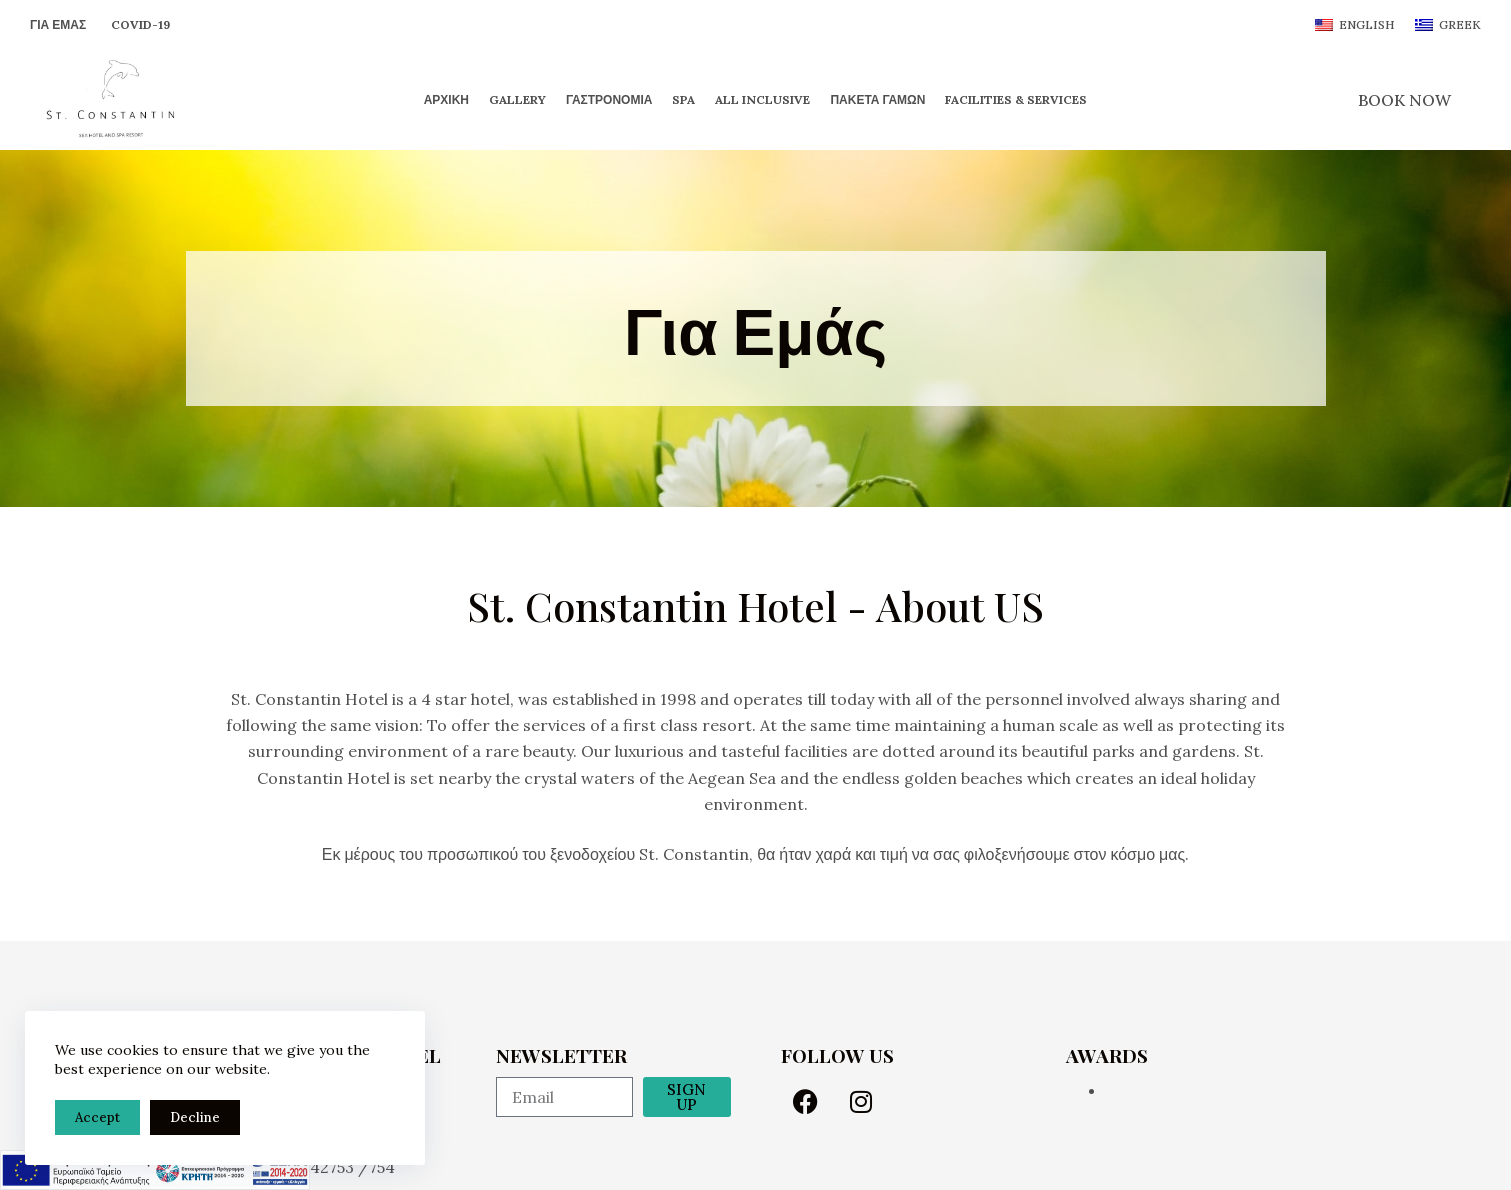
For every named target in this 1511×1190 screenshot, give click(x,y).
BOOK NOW (1404, 100)
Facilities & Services (1016, 99)
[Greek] (1448, 25)
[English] (1355, 25)
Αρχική (446, 99)
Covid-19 (140, 24)
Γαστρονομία (609, 99)
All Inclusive (762, 99)
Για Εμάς (58, 24)
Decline (195, 1117)
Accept (97, 1117)
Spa (683, 99)
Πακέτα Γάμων (877, 99)
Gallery (517, 99)
